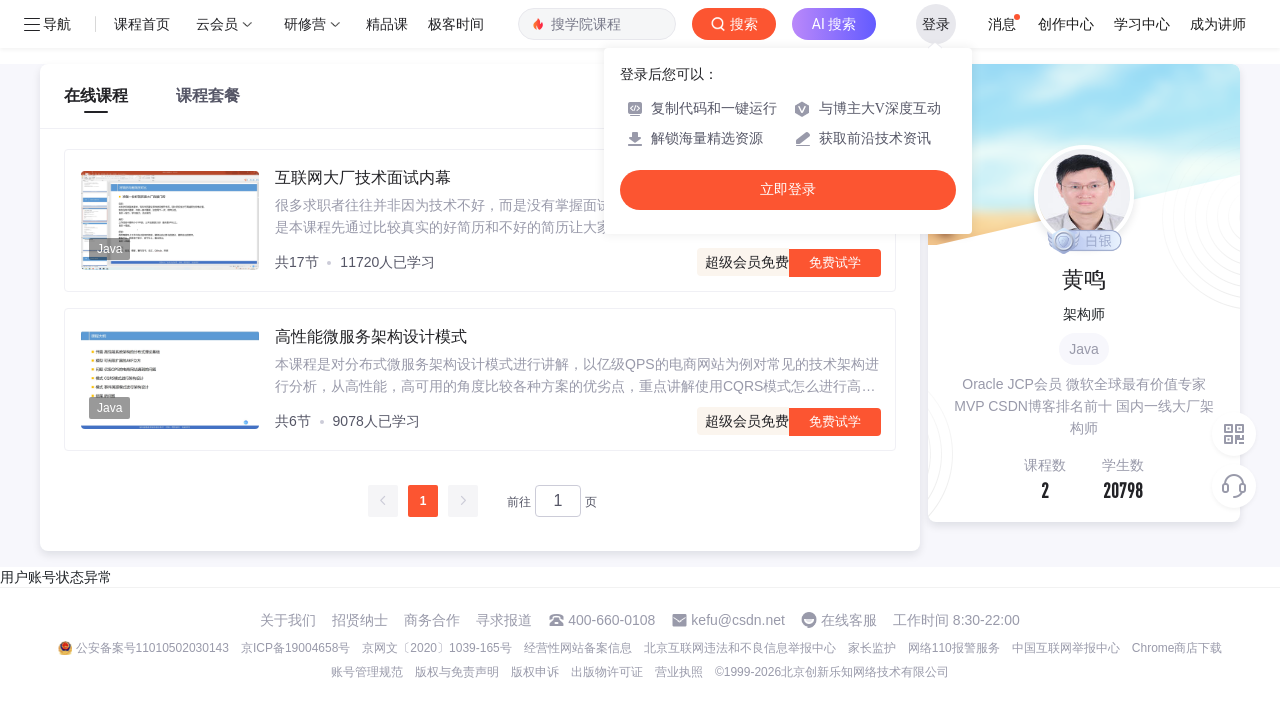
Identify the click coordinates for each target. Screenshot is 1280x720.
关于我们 (288, 620)
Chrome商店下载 (1177, 648)
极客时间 (456, 24)
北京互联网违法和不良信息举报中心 (740, 648)
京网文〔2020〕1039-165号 (436, 648)
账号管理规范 (367, 672)
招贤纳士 (360, 620)
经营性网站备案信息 (578, 648)
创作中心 (1066, 24)
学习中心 (1142, 24)
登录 (936, 24)
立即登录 (788, 189)
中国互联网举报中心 (1066, 648)
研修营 (305, 24)
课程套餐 (208, 95)
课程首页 (142, 24)
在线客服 (849, 620)
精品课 (387, 24)
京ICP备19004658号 (295, 648)
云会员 (217, 24)
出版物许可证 (607, 672)
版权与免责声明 (457, 672)
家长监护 (872, 648)
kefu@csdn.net (738, 620)
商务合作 (432, 620)
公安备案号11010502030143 (152, 648)
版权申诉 (535, 672)
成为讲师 (1218, 24)
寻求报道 (504, 620)
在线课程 (96, 95)
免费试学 (835, 262)
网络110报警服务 (954, 648)
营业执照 (679, 672)
